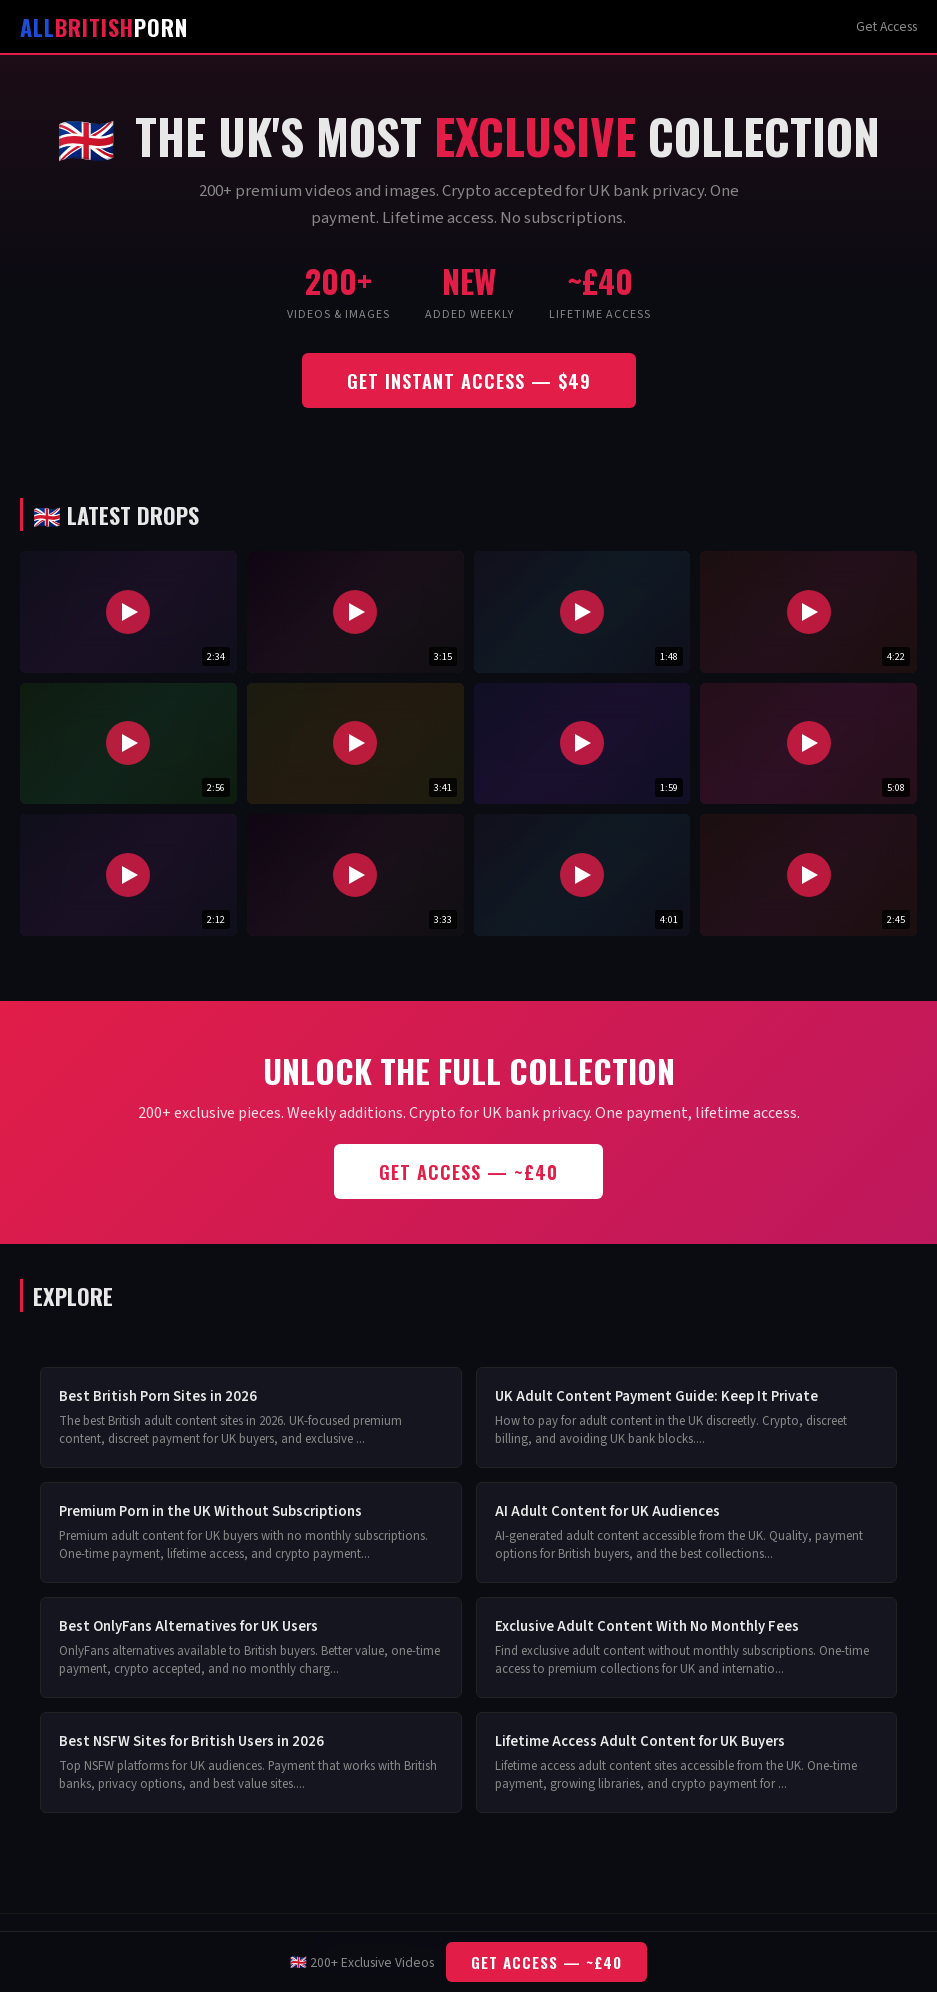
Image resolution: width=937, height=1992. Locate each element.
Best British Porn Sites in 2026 (158, 1396)
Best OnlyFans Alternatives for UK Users (188, 1626)
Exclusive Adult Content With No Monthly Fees (647, 1626)
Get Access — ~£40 (468, 1171)
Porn (104, 26)
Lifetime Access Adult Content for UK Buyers (640, 1741)
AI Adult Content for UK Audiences (607, 1511)
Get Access (886, 26)
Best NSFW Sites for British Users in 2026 (191, 1741)
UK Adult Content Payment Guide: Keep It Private (656, 1396)
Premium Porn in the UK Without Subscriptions (210, 1511)
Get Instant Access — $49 (469, 380)
